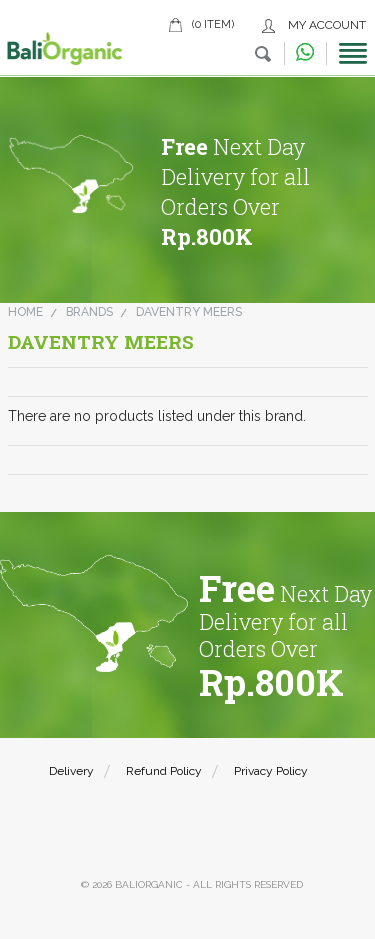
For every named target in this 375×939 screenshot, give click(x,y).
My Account (327, 25)
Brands (89, 312)
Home (25, 312)
